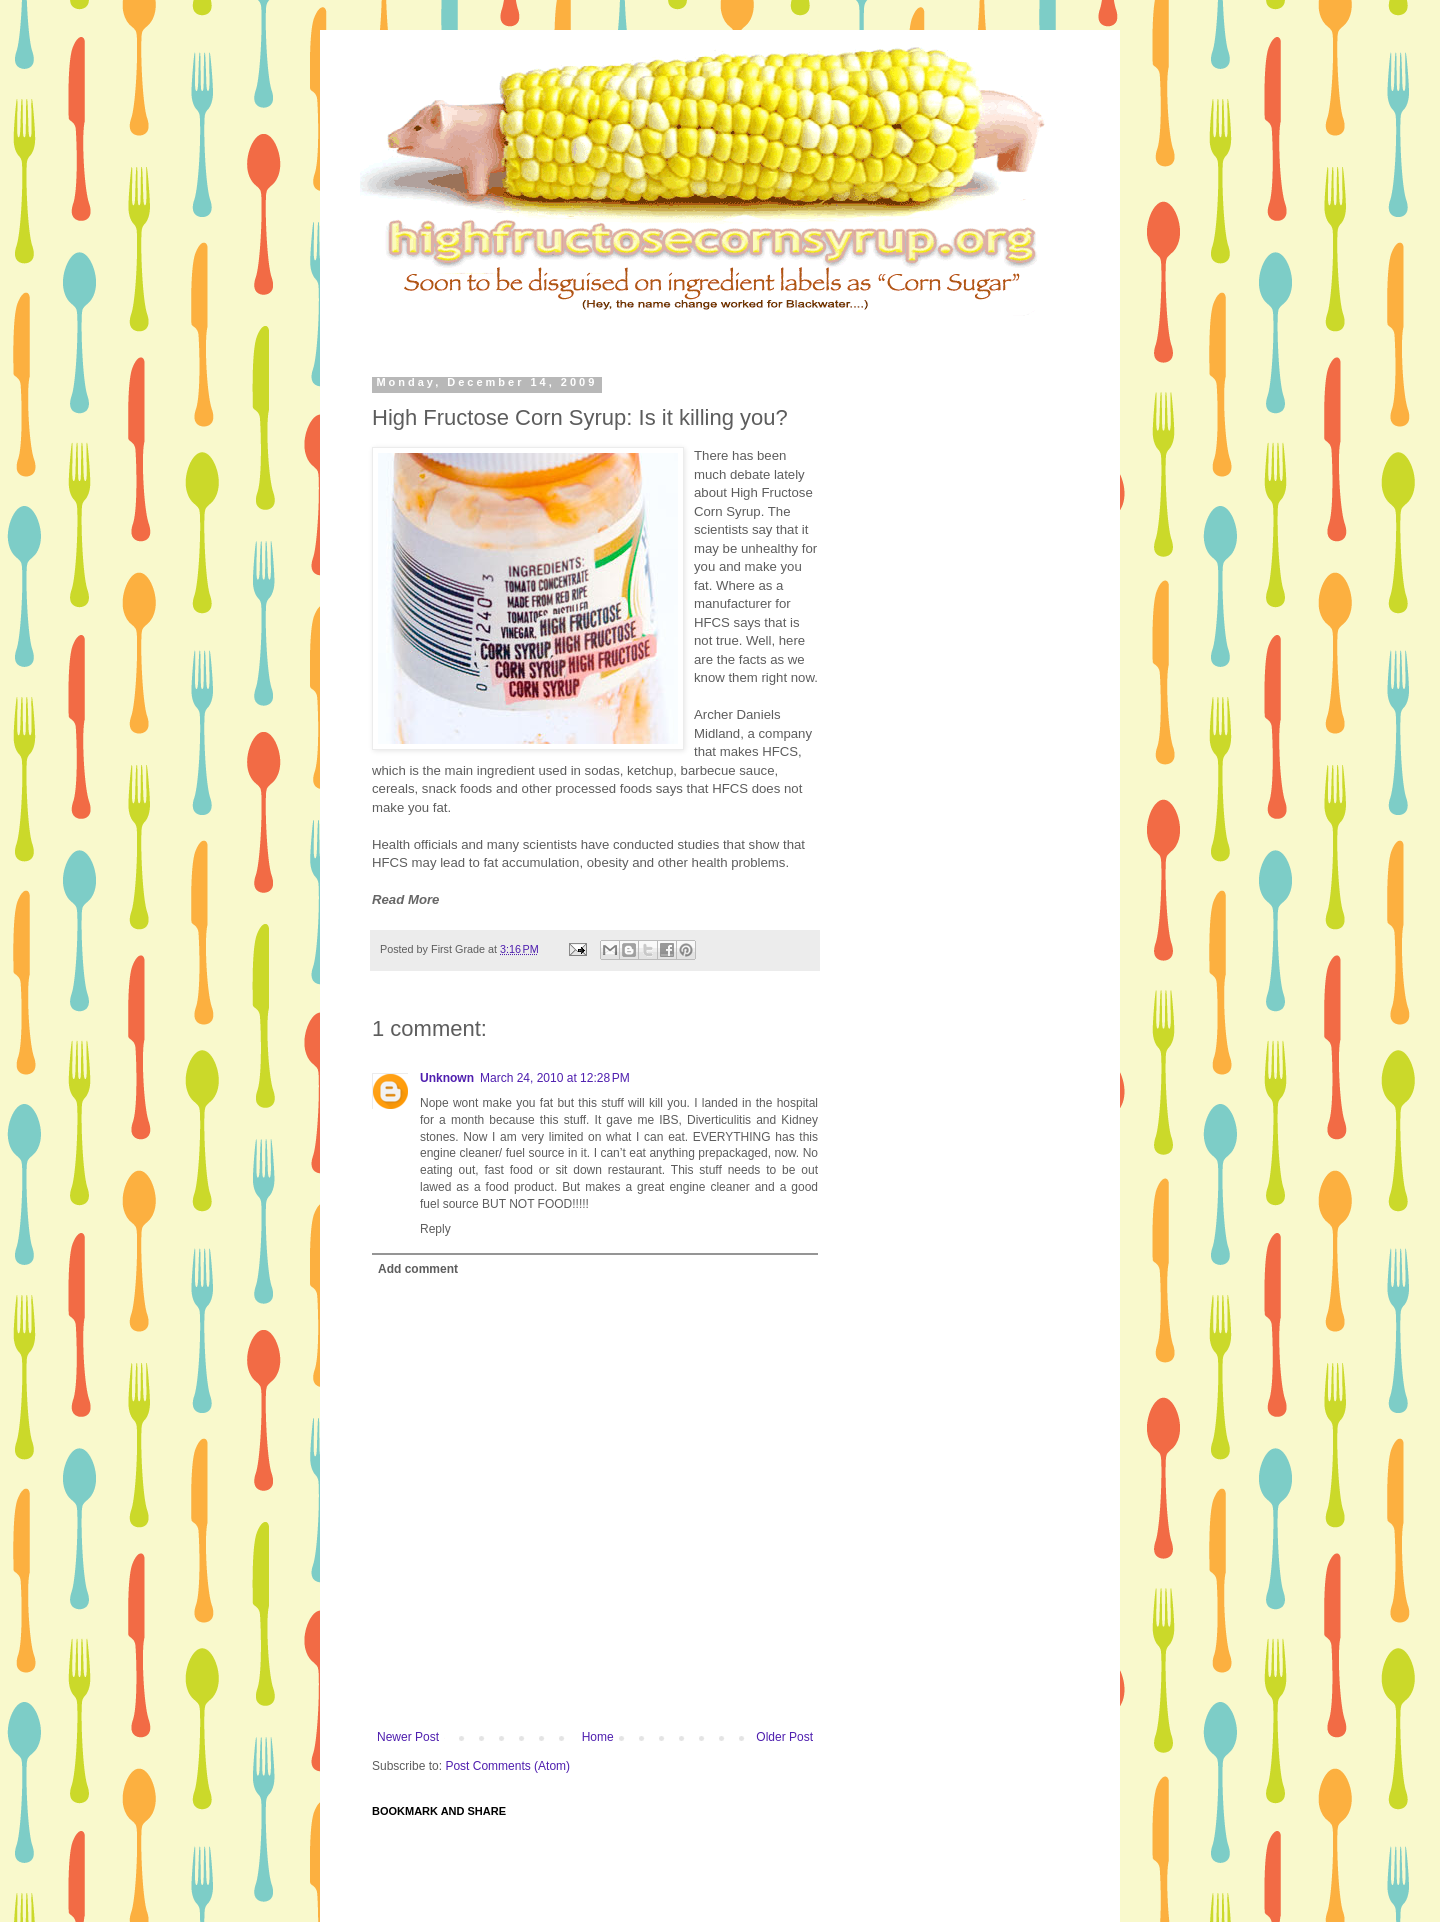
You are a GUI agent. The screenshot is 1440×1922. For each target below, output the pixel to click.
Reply (435, 1229)
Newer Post (408, 1737)
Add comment (418, 1269)
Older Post (784, 1737)
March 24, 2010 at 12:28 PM (555, 1078)
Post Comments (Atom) (507, 1766)
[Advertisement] (754, 329)
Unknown (447, 1078)
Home (598, 1737)
